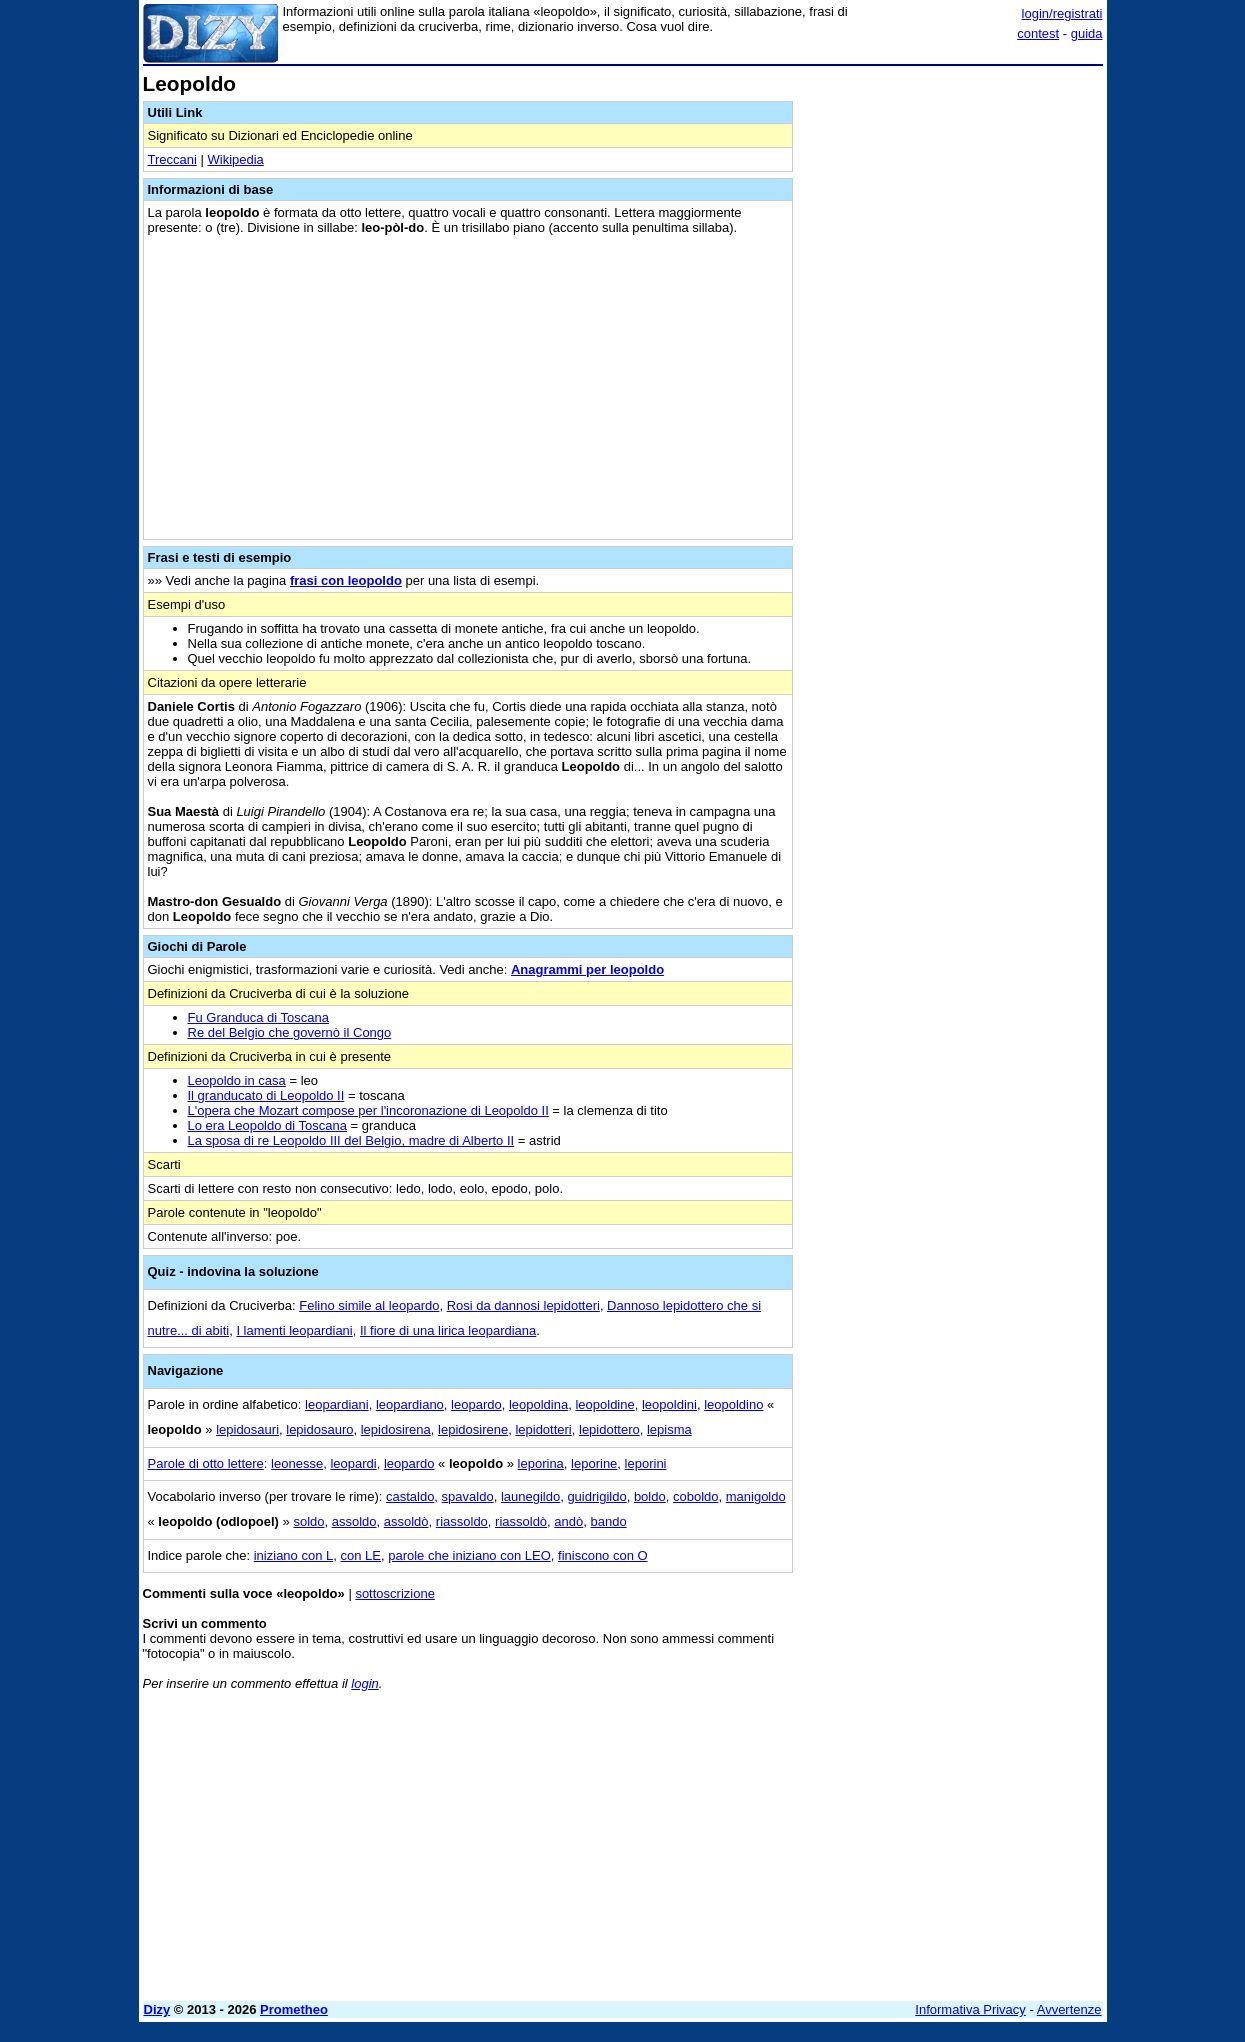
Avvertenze (1069, 2009)
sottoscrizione (394, 1593)
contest (1038, 33)
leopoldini (669, 1404)
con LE (360, 1555)
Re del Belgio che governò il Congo (290, 1032)
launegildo (530, 1496)
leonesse (297, 1463)
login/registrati (1062, 13)
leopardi (353, 1463)
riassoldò (521, 1521)
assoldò (406, 1521)
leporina (541, 1463)
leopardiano (410, 1404)
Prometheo (294, 2009)
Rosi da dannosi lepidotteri (523, 1305)
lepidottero (609, 1429)
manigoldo (756, 1496)
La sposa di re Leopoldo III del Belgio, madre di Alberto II (351, 1140)
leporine (594, 1463)
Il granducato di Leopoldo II (266, 1095)
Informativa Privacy (970, 2009)
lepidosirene (473, 1429)
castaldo (410, 1496)
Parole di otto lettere (206, 1463)
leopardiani (337, 1404)
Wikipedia (235, 159)
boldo (650, 1496)
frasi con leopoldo (346, 580)
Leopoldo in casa (237, 1080)
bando (609, 1521)
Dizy (157, 2009)
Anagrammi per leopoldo (587, 969)
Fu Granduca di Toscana (258, 1017)
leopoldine (604, 1404)
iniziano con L (294, 1555)
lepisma (669, 1429)
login (364, 1683)
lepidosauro (319, 1429)
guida (1087, 33)
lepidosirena (396, 1429)
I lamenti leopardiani (294, 1330)
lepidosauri (247, 1429)
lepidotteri (543, 1429)
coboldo (696, 1496)
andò (568, 1521)
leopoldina (538, 1404)
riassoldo (462, 1521)
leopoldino (733, 1404)
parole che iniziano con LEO (469, 1555)
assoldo (354, 1521)
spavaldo (468, 1496)
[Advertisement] (953, 373)
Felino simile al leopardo (369, 1305)
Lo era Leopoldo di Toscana (268, 1125)
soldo (308, 1521)
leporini (646, 1463)
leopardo (476, 1404)
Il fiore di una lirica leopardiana (448, 1330)
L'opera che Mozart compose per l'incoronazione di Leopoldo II (368, 1110)
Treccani (172, 159)
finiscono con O (603, 1555)
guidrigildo (596, 1496)
